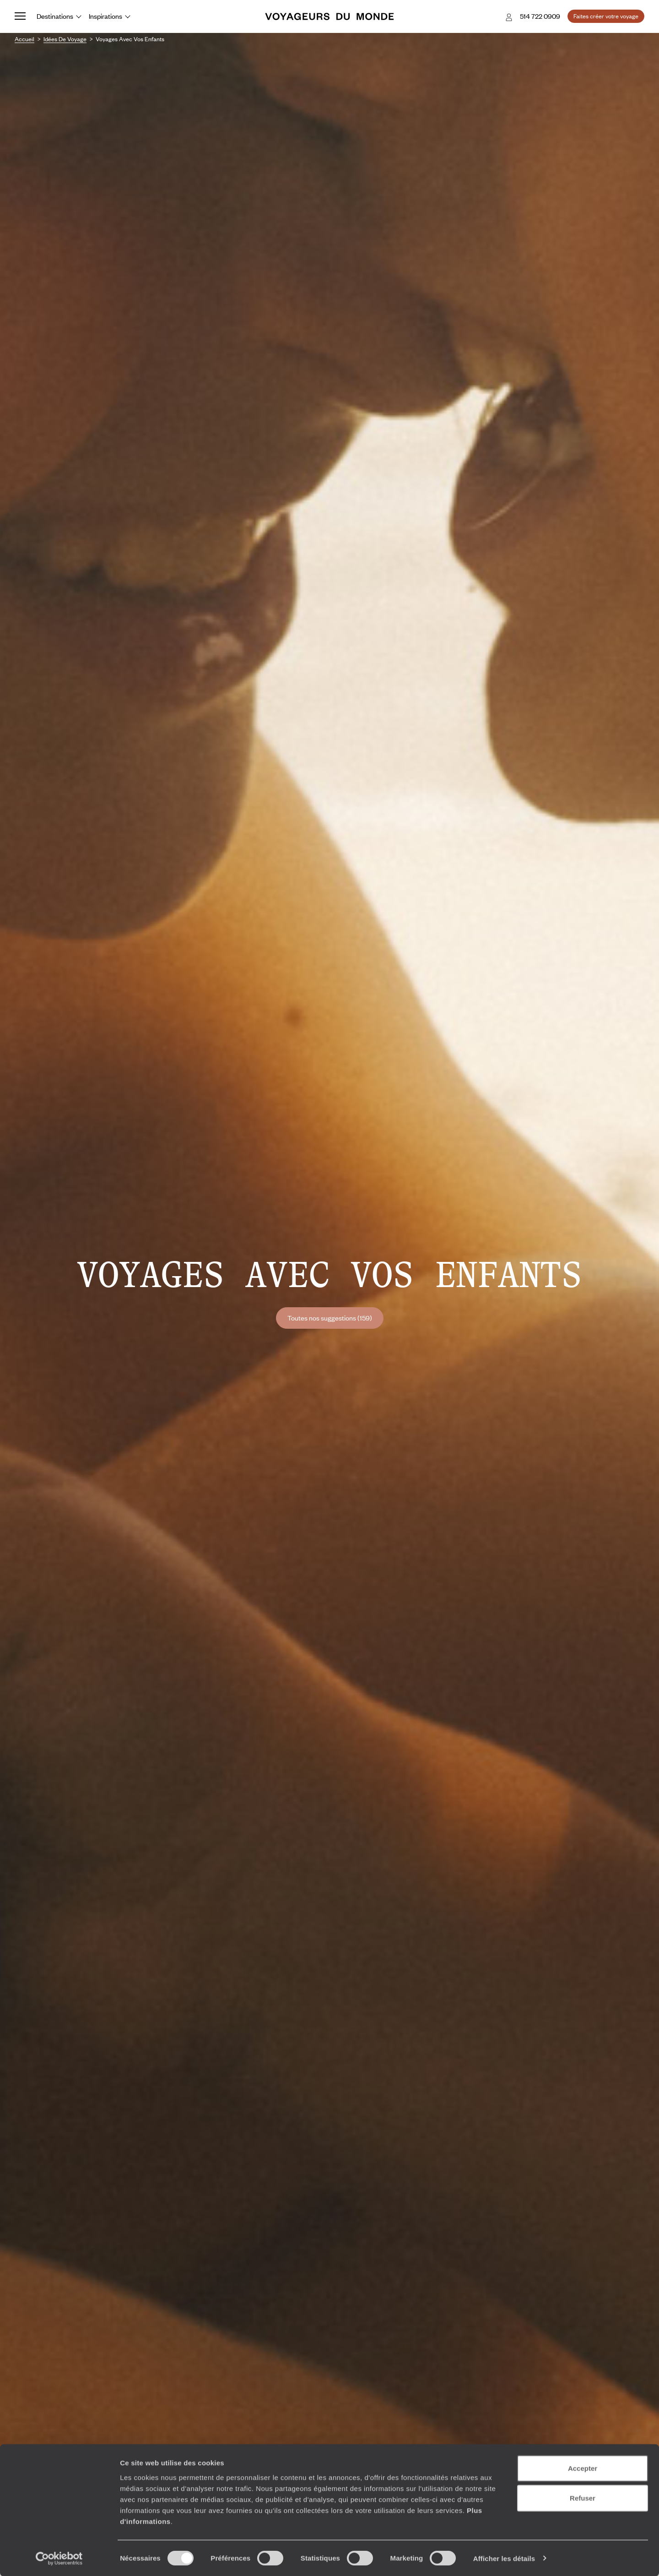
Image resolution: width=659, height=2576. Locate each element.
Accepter (582, 2468)
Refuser (582, 2498)
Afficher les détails (504, 2558)
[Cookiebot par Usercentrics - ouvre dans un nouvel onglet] (59, 2558)
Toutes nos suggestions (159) (329, 1317)
